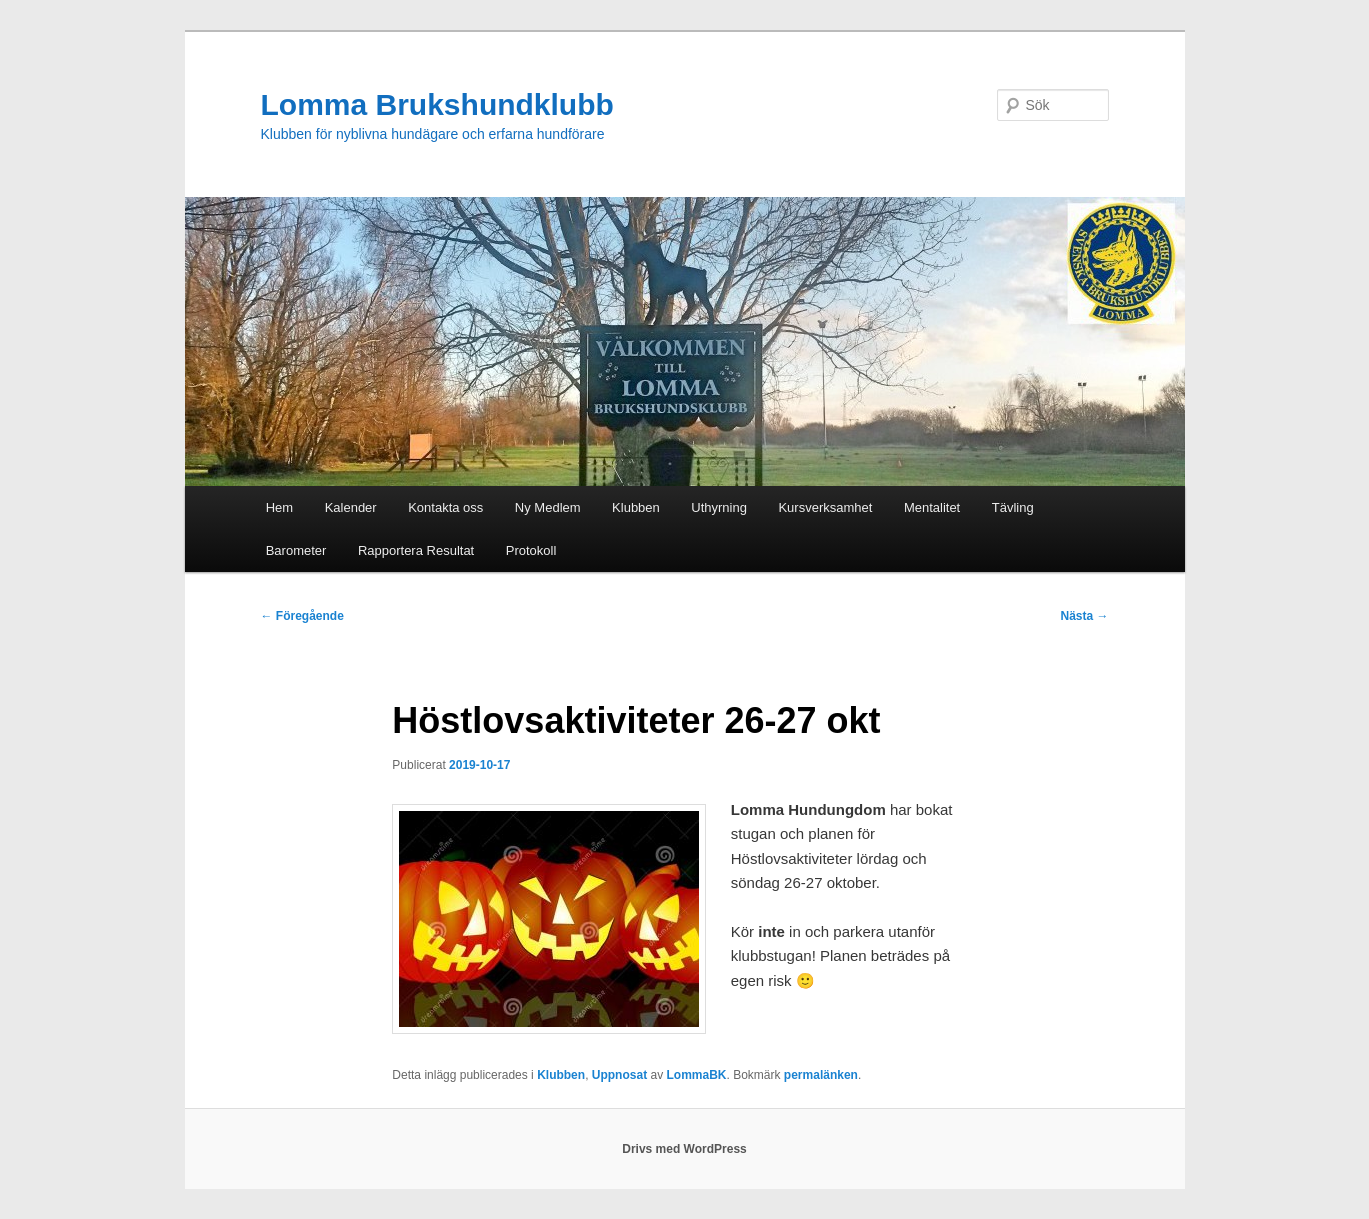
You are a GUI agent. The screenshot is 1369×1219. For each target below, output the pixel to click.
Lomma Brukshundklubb (437, 104)
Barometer (296, 550)
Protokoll (531, 550)
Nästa (1084, 616)
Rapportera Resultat (416, 550)
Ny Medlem (548, 507)
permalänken (821, 1075)
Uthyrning (719, 507)
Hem (279, 507)
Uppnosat (619, 1075)
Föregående (302, 616)
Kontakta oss (445, 507)
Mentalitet (932, 507)
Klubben (636, 507)
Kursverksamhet (825, 507)
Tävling (1013, 507)
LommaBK (696, 1075)
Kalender (351, 507)
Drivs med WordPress (684, 1149)
